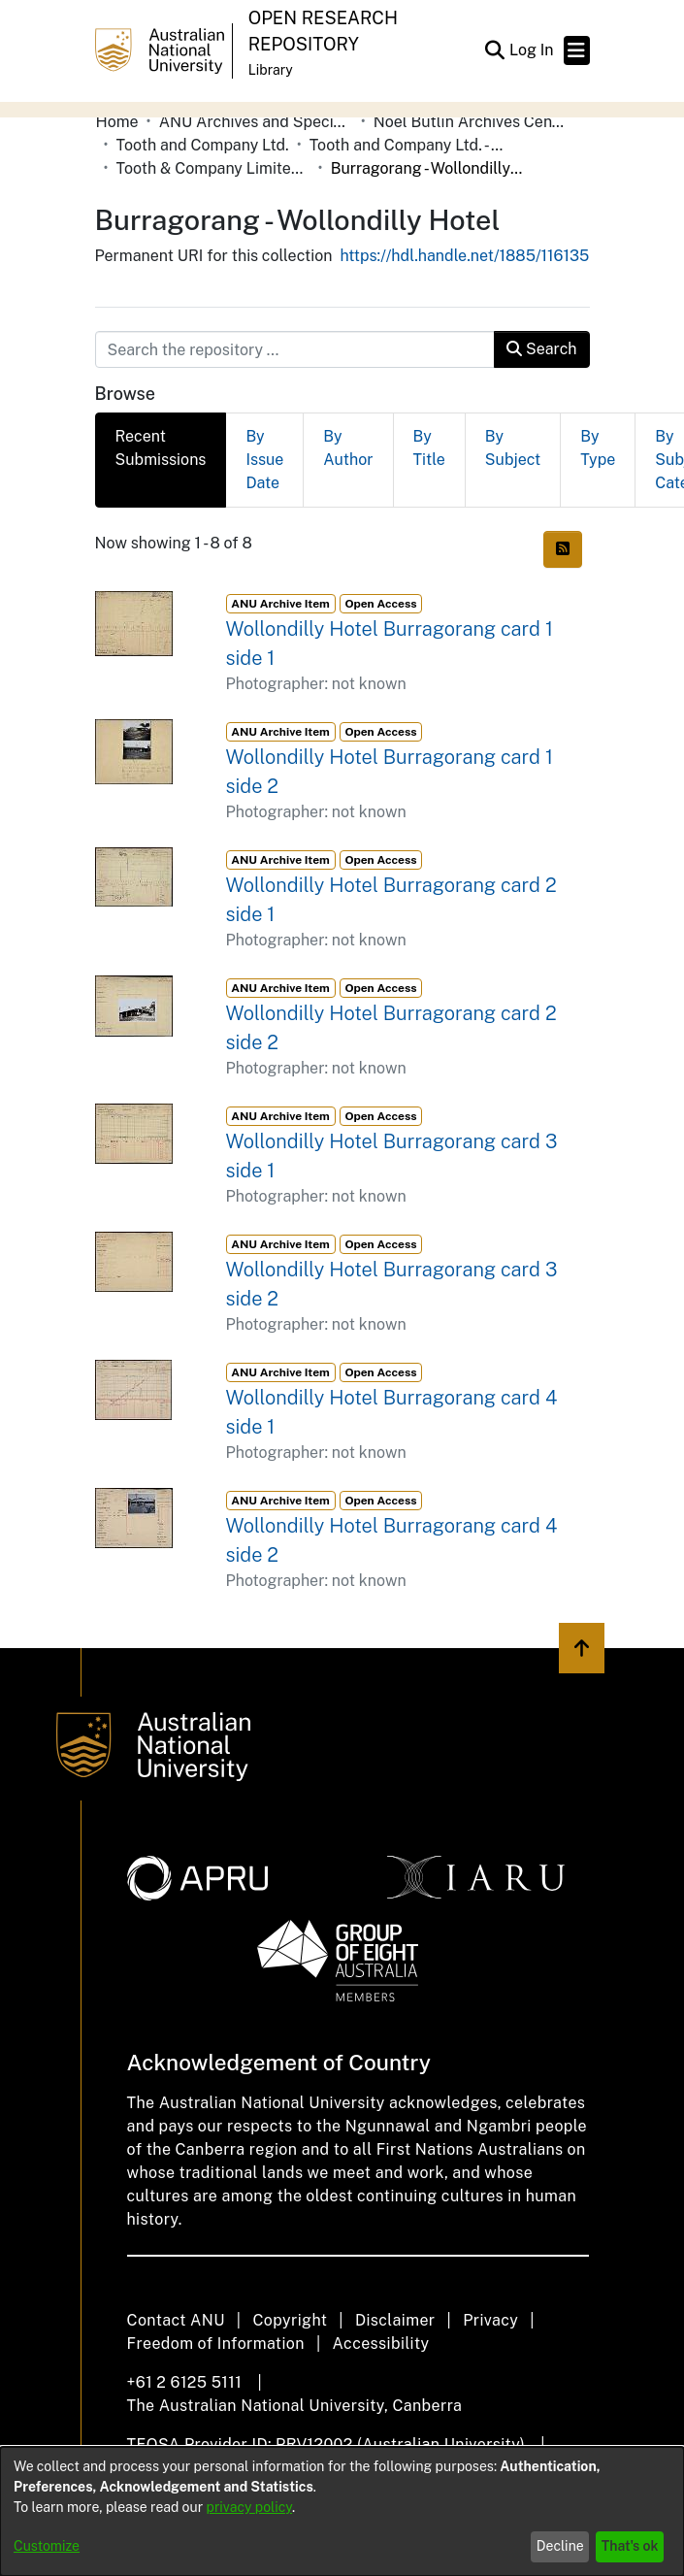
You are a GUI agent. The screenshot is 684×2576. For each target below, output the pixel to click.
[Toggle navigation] (577, 50)
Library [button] (270, 70)
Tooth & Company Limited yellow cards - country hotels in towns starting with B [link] (213, 168)
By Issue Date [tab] (264, 459)
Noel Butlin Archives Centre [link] (471, 122)
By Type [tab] (597, 448)
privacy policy (249, 2507)
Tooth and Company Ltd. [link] (202, 145)
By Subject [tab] (512, 448)
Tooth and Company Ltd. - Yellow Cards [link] (406, 145)
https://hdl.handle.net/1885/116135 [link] (464, 256)
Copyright (289, 2320)
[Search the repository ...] (295, 349)
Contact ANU (176, 2320)
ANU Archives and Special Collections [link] (256, 122)
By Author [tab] (348, 448)
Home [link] (117, 122)
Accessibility (381, 2343)
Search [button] (541, 349)
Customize (47, 2546)
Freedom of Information (216, 2343)
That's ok (630, 2546)
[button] (495, 50)
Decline (560, 2546)
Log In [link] (532, 50)
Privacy (490, 2320)
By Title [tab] (429, 448)
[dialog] (342, 2511)
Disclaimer (395, 2320)
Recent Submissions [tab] (161, 448)
